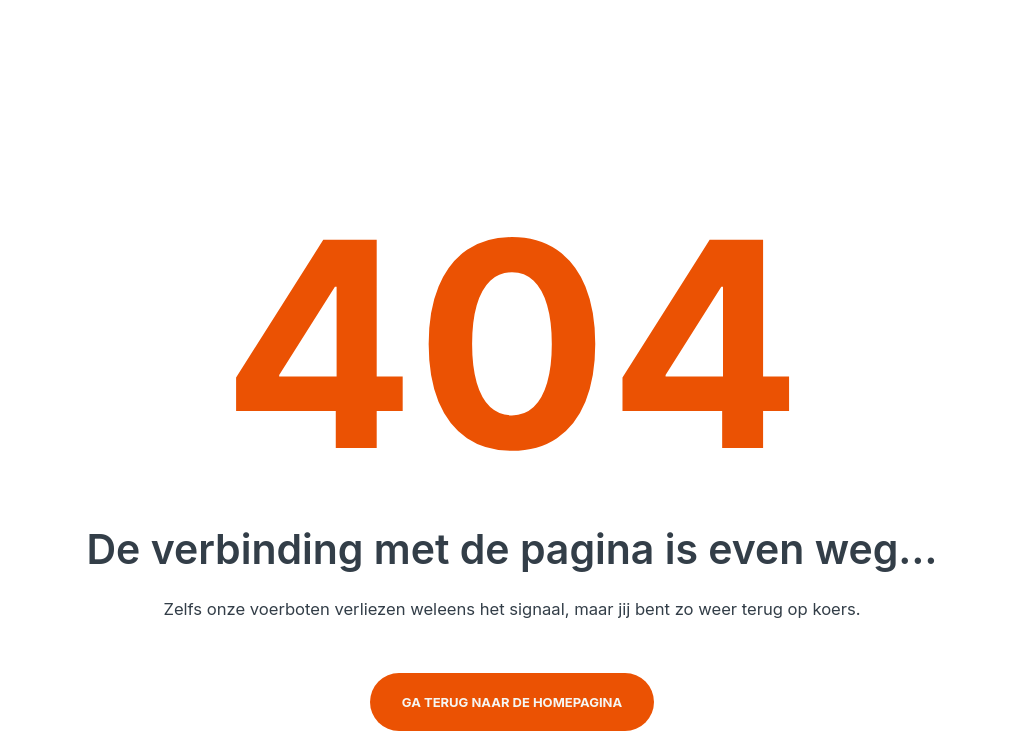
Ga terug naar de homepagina (512, 702)
